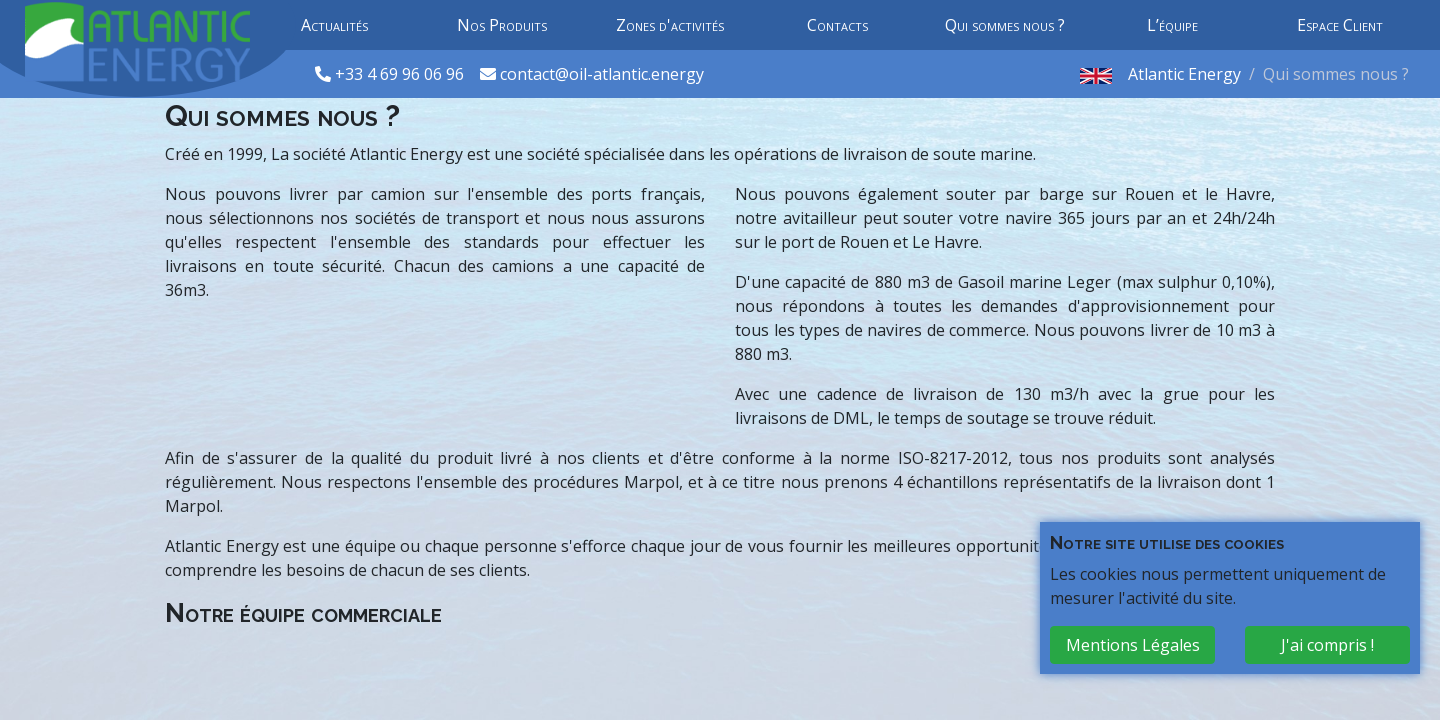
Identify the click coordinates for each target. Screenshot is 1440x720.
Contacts (837, 25)
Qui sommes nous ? (1005, 25)
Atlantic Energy (1184, 74)
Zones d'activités (670, 25)
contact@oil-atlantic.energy (602, 74)
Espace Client (1340, 25)
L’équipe (1172, 25)
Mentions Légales (1133, 645)
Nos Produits (502, 25)
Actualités (334, 25)
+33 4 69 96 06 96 (401, 74)
